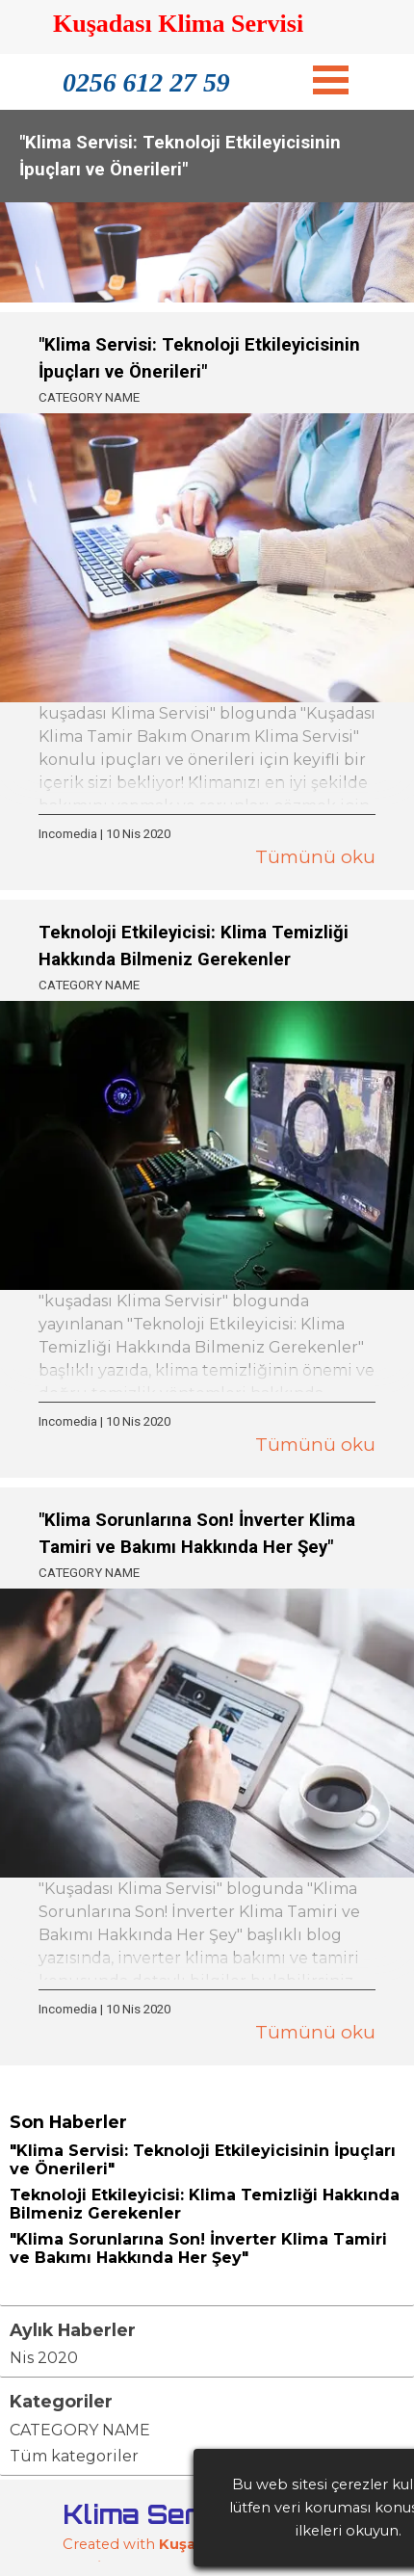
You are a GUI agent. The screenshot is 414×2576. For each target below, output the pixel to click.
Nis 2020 (44, 2358)
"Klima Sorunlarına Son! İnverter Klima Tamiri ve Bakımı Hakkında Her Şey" (198, 2248)
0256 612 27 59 (146, 82)
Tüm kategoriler (74, 2456)
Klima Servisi (155, 2514)
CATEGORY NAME (89, 397)
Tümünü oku (315, 857)
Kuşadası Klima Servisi (178, 24)
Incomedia (68, 834)
